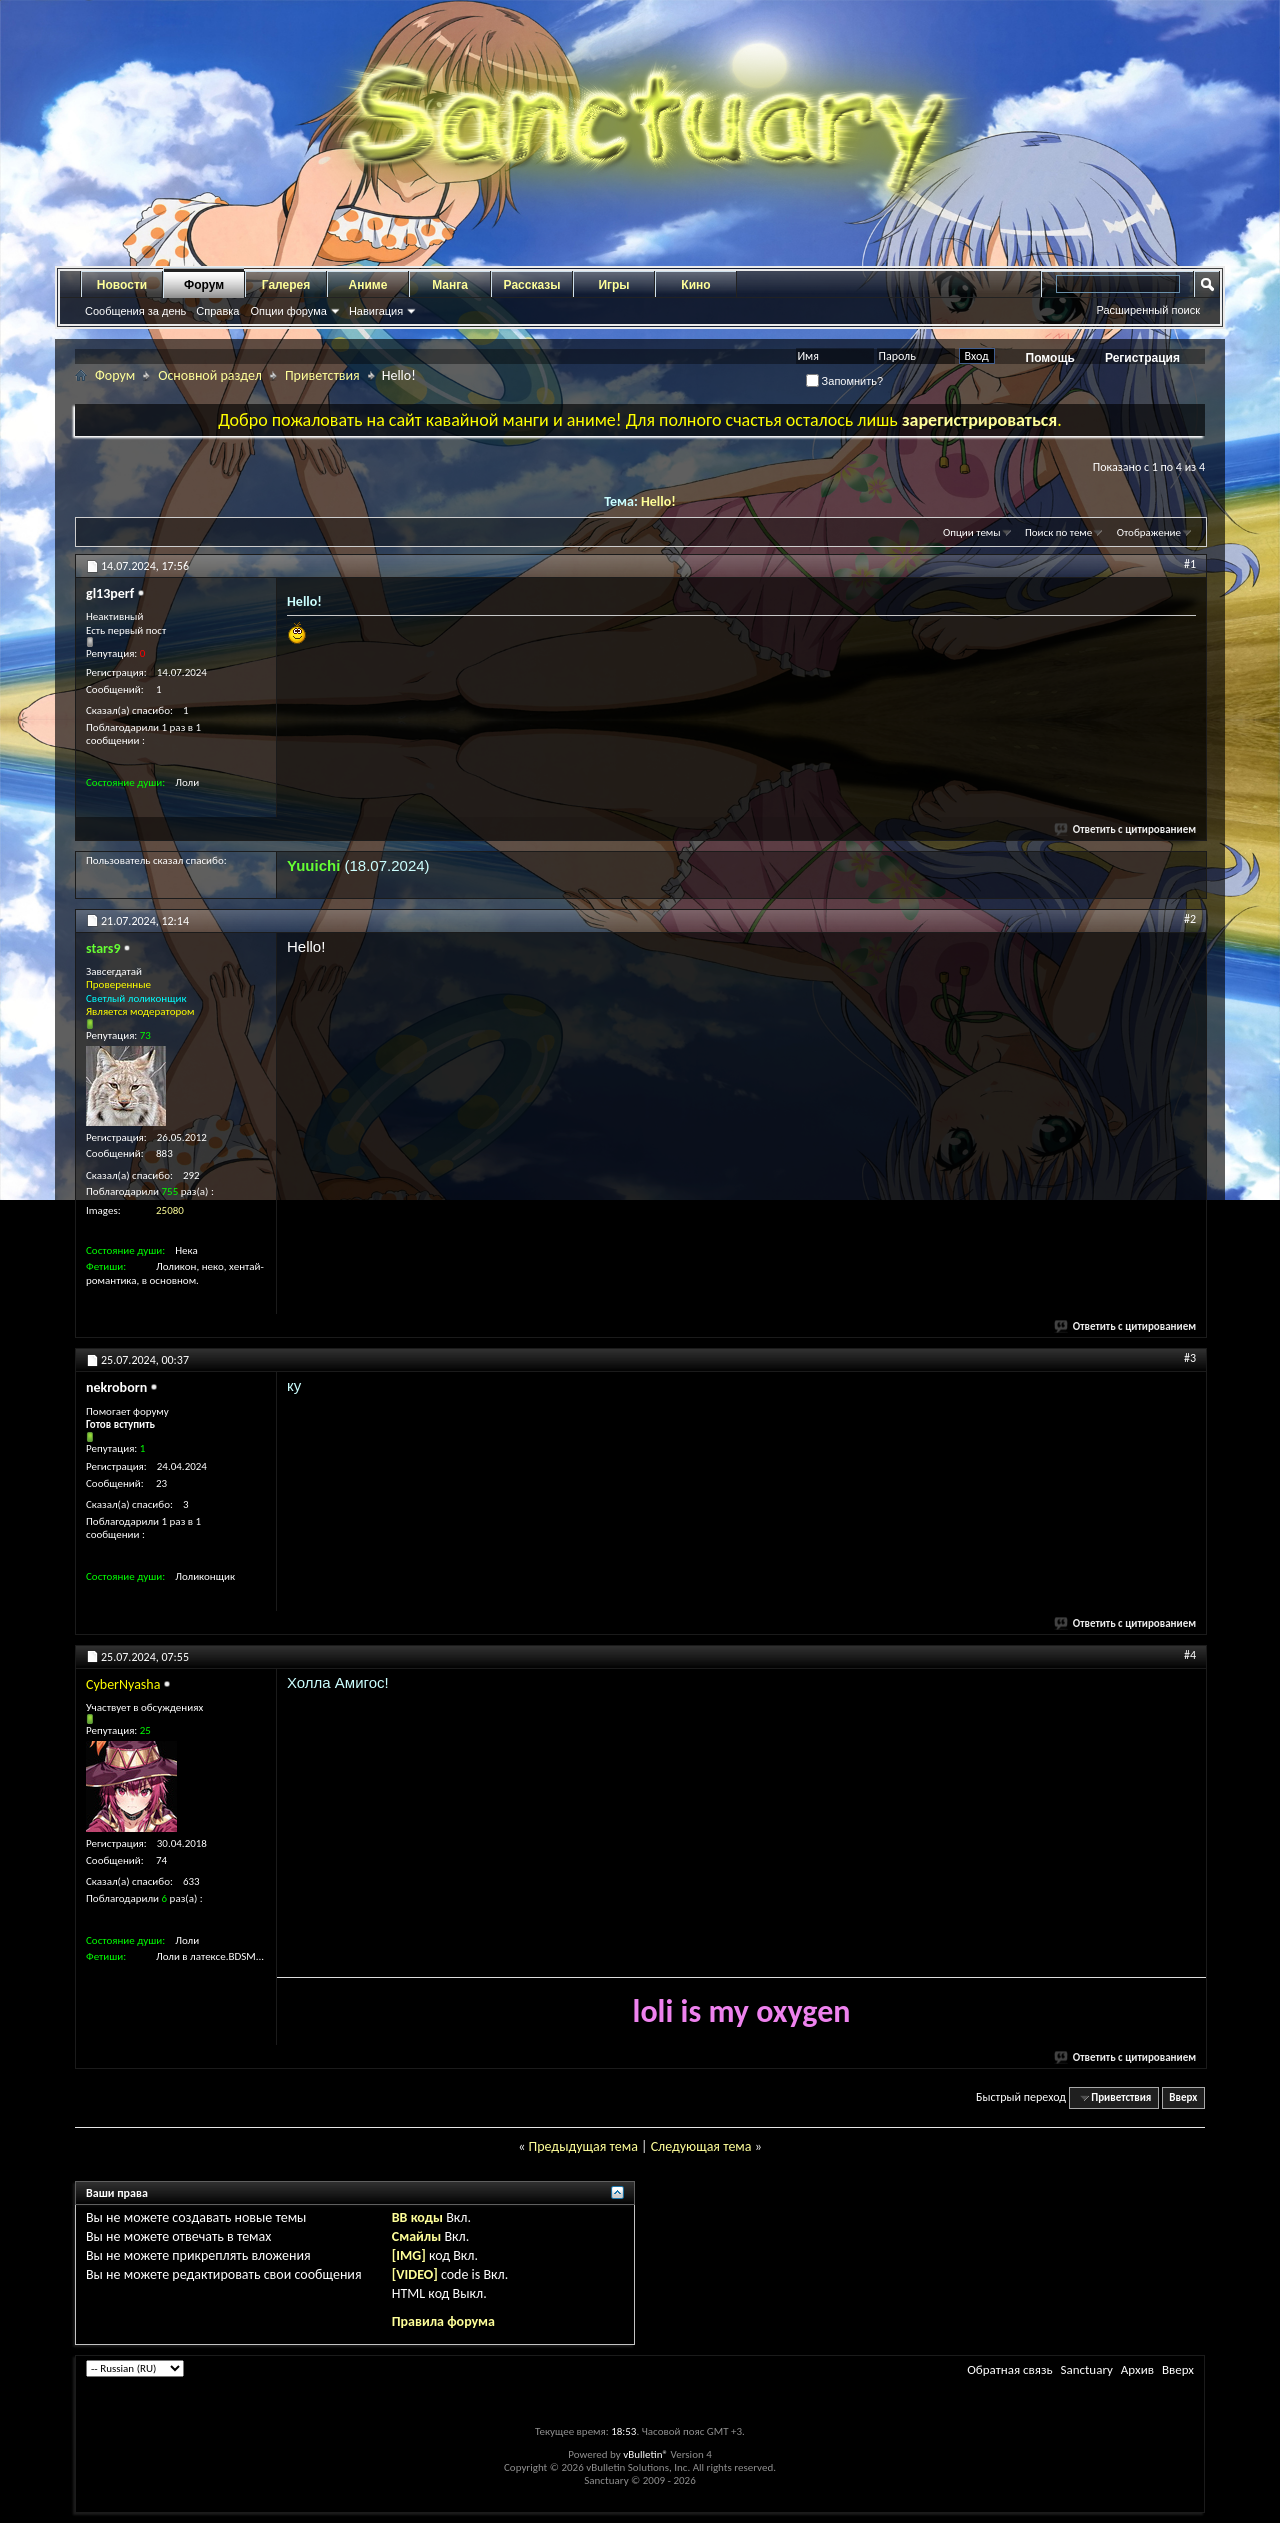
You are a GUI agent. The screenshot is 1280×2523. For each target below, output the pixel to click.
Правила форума (443, 2321)
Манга (450, 285)
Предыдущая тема (582, 2146)
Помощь (1050, 358)
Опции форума (288, 311)
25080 (170, 1210)
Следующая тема (701, 2146)
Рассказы (532, 285)
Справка (217, 311)
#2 (1190, 919)
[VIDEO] (415, 2274)
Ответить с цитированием (1126, 829)
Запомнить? (845, 381)
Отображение (1149, 532)
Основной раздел (210, 375)
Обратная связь (1009, 2369)
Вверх (1183, 2097)
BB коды (417, 2217)
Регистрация (1142, 358)
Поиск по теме (1058, 532)
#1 (1190, 564)
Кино (695, 285)
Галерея (286, 285)
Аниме (368, 285)
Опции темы (972, 532)
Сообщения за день (135, 311)
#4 (1190, 1655)
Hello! (658, 501)
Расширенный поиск (1148, 310)
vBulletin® (645, 2454)
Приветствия (322, 375)
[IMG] (409, 2255)
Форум (204, 285)
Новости (122, 285)
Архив (1137, 2369)
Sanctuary (1086, 2369)
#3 (1190, 1358)
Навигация (376, 311)
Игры (613, 285)
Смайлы (416, 2236)
